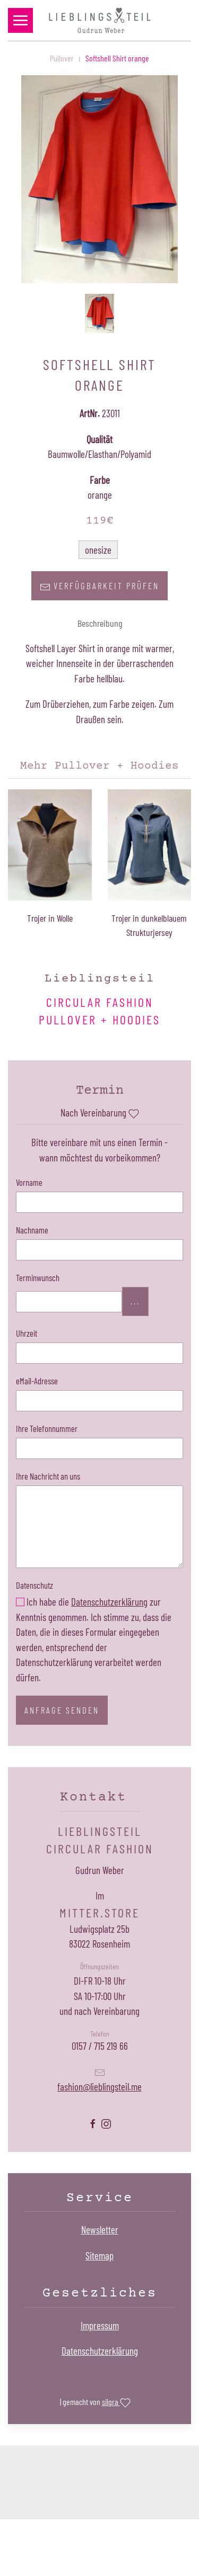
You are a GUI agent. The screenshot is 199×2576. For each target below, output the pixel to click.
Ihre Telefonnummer (46, 1428)
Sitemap (99, 2255)
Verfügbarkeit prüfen (99, 586)
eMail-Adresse (37, 1380)
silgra (116, 2403)
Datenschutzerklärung (109, 1602)
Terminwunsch (37, 1277)
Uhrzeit (26, 1333)
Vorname (29, 1182)
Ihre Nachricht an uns (48, 1476)
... (135, 1301)
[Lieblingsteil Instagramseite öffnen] (106, 2122)
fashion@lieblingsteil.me (99, 2086)
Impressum (100, 2325)
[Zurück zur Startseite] (100, 20)
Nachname (32, 1229)
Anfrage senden (61, 1710)
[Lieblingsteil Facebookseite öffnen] (93, 2122)
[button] (20, 20)
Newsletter (99, 2229)
